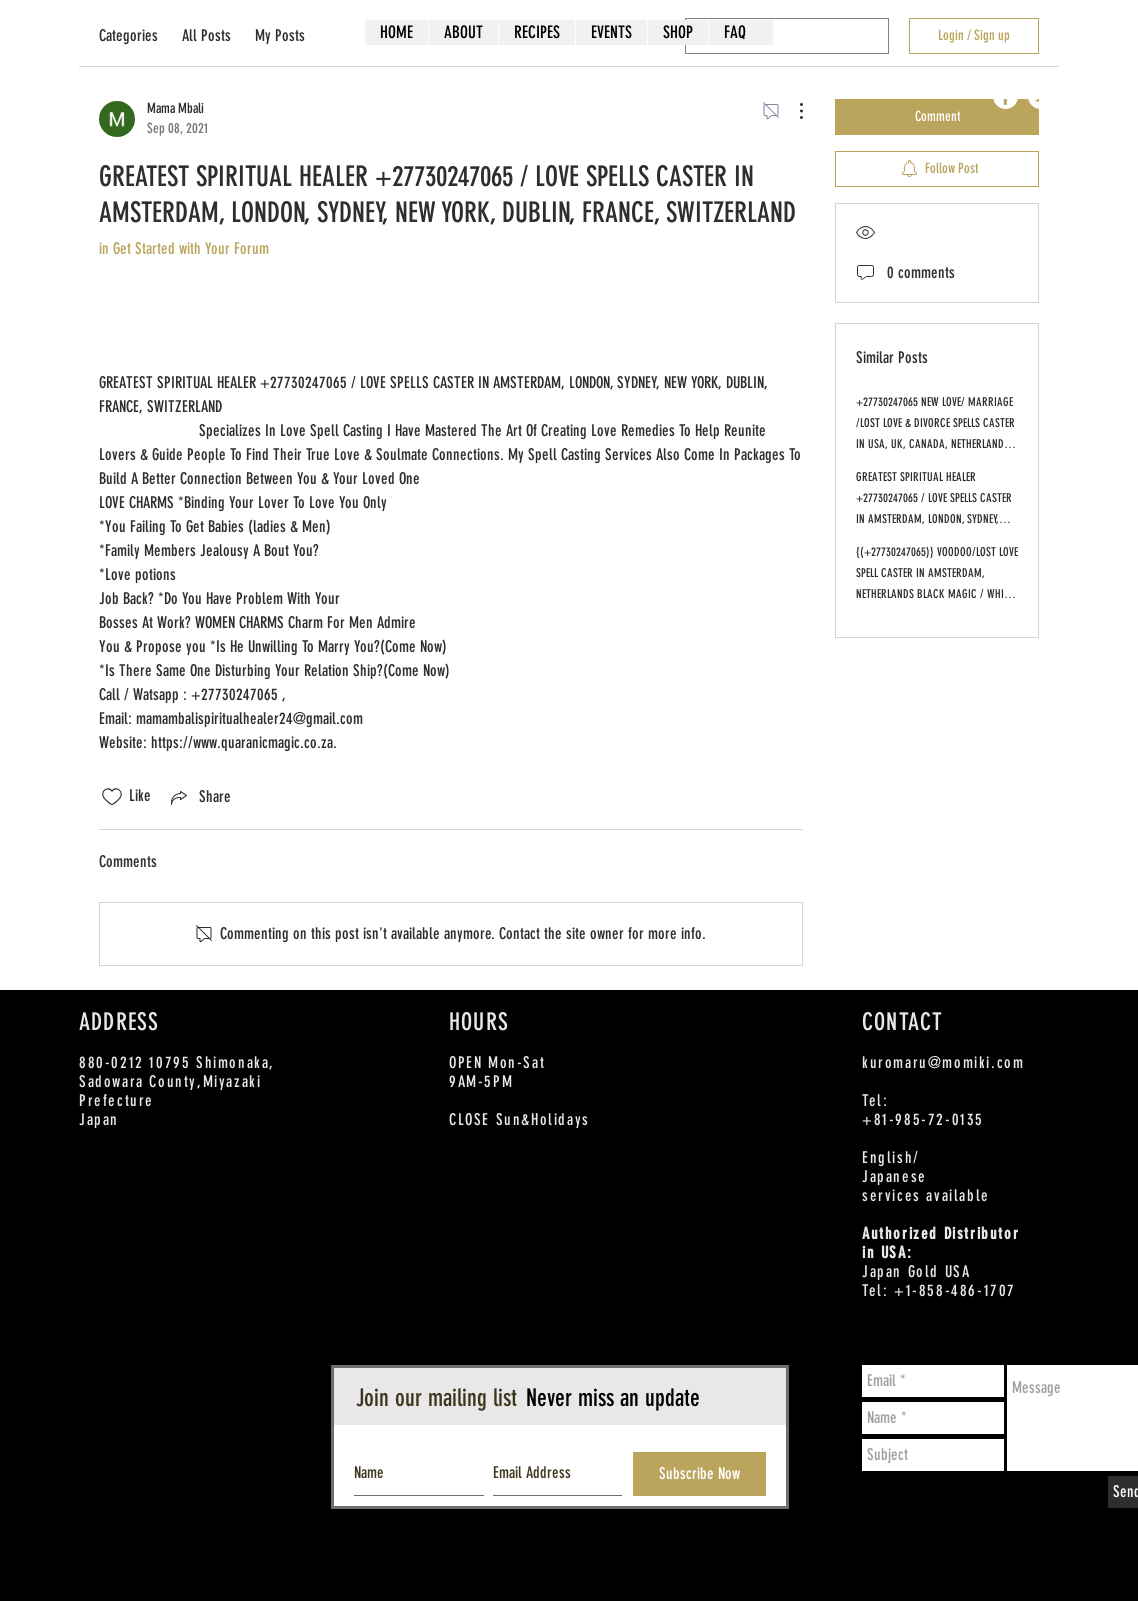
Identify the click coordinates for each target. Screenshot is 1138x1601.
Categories (128, 35)
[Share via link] (199, 797)
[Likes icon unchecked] (112, 797)
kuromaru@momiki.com (943, 1062)
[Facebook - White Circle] (1005, 96)
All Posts (206, 35)
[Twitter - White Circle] (1040, 96)
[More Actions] (791, 111)
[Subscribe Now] (699, 1474)
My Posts (280, 35)
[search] (787, 36)
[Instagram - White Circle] (1075, 96)
